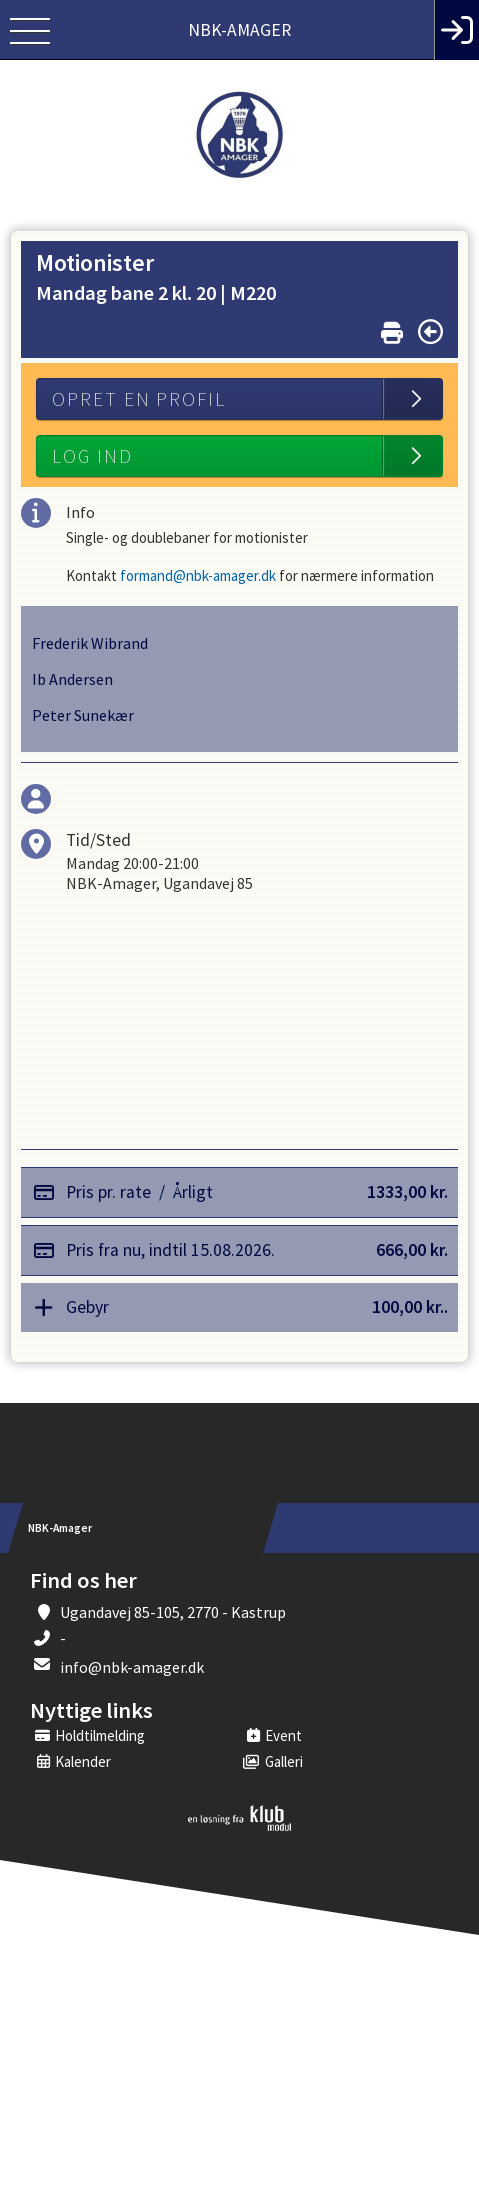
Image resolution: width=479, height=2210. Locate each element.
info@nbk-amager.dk (132, 1667)
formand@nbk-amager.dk (196, 575)
